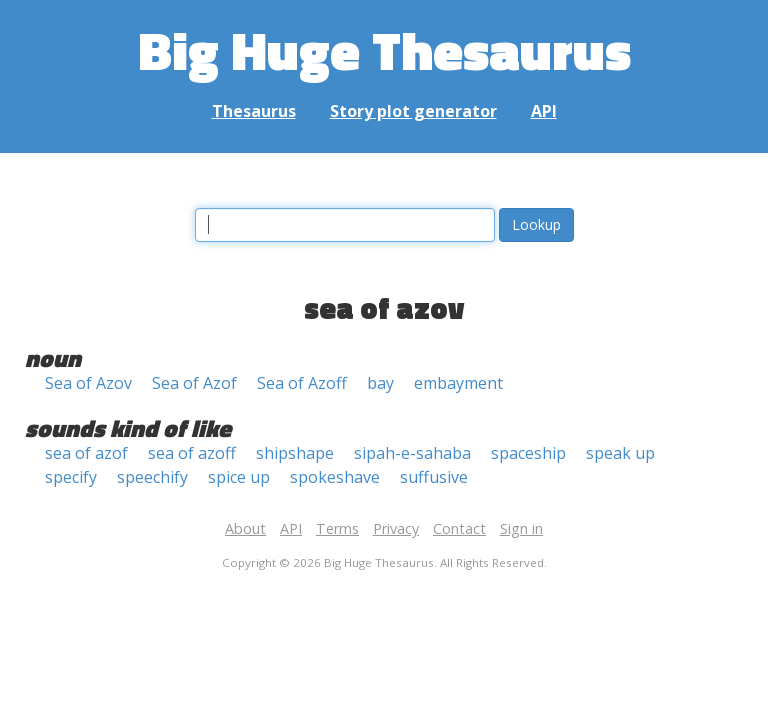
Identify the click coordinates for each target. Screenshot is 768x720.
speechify (152, 477)
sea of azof (86, 453)
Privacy (396, 528)
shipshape (295, 453)
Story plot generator (413, 111)
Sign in (521, 528)
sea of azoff (192, 453)
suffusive (434, 477)
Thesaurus (254, 111)
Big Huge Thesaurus (384, 49)
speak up (620, 453)
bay (380, 383)
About (245, 528)
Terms (337, 528)
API (544, 111)
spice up (239, 477)
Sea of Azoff (302, 383)
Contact (459, 528)
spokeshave (335, 477)
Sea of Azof (194, 383)
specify (71, 477)
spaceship (528, 453)
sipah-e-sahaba (412, 453)
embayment (458, 383)
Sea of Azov (88, 383)
